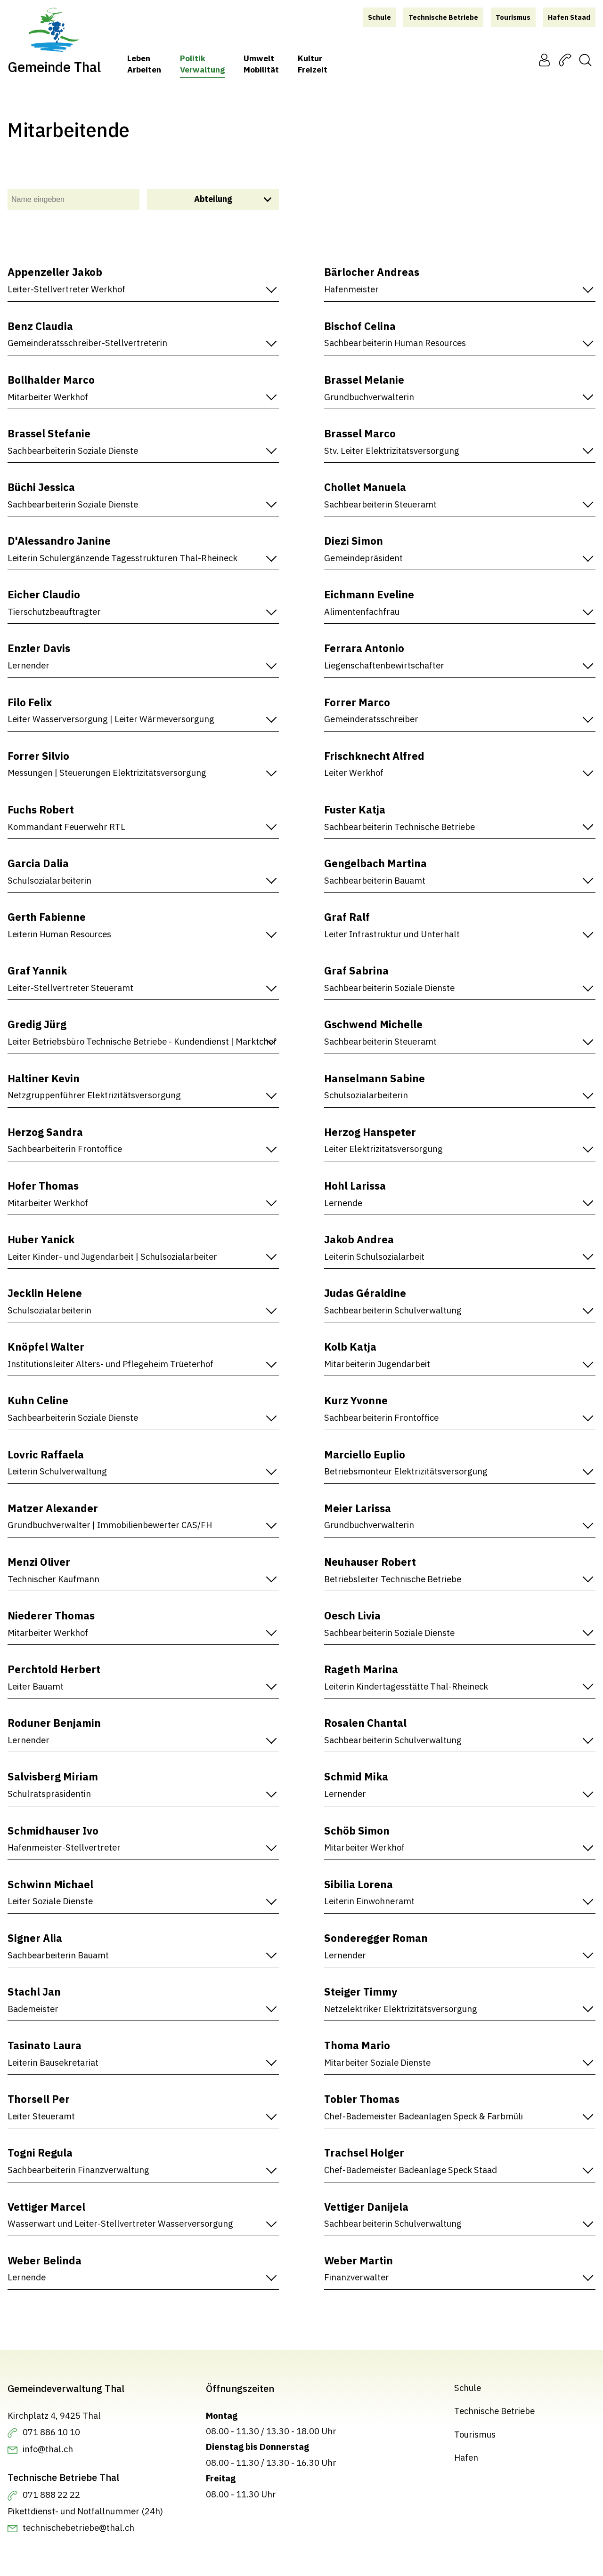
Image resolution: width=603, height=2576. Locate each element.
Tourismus (475, 2434)
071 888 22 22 (51, 2494)
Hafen (466, 2457)
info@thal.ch (48, 2449)
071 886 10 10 (51, 2432)
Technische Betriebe (494, 2410)
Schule (467, 2387)
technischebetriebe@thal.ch (78, 2527)
